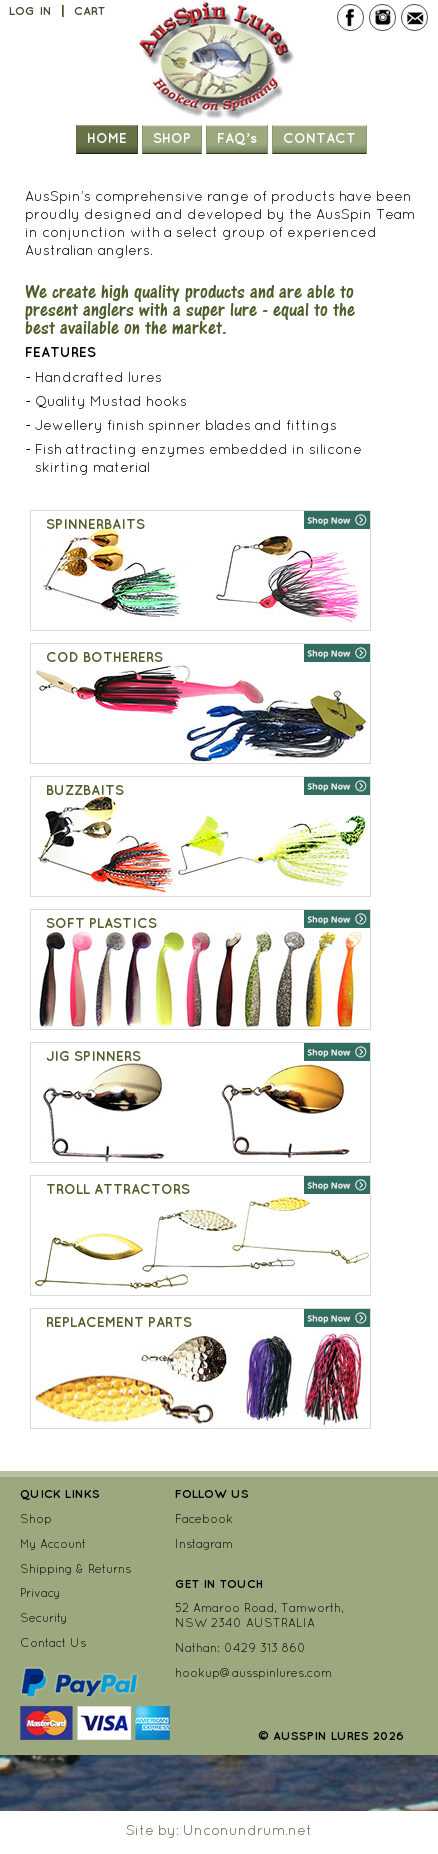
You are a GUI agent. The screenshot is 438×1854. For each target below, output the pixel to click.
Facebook (204, 1518)
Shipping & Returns (75, 1568)
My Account (53, 1543)
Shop (172, 138)
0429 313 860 (265, 1647)
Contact (319, 138)
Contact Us (53, 1642)
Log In (30, 11)
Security (43, 1617)
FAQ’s (237, 138)
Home (107, 138)
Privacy (40, 1592)
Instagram (204, 1543)
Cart (89, 11)
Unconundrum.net (247, 1830)
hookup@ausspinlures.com (253, 1672)
